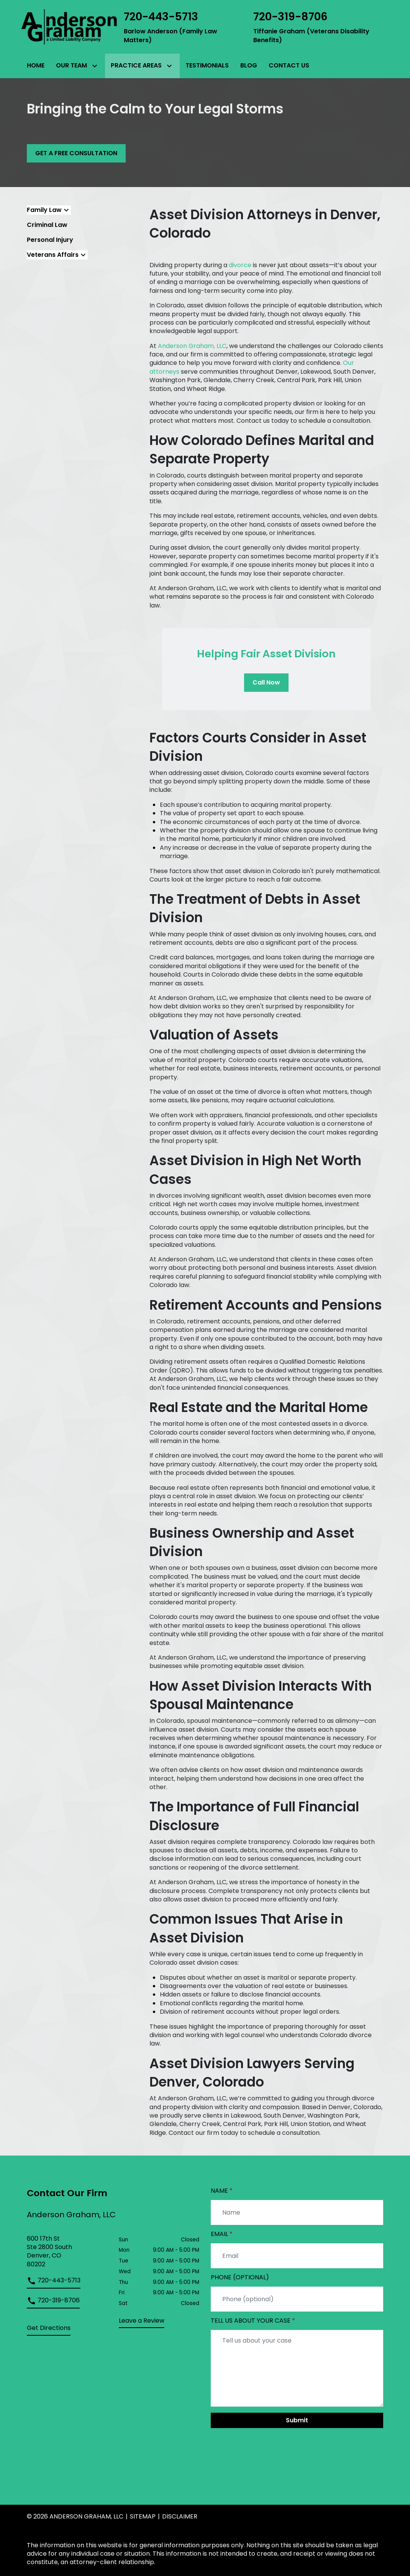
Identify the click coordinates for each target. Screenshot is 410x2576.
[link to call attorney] (53, 2282)
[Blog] (248, 65)
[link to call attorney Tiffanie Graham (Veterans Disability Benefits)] (317, 27)
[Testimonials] (207, 65)
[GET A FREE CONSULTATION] (76, 153)
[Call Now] (266, 682)
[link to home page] (69, 26)
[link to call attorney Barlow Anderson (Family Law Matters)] (178, 27)
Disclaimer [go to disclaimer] (179, 2516)
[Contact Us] (289, 65)
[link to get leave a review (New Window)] (141, 2322)
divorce (241, 265)
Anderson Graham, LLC (192, 345)
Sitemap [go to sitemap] (143, 2516)
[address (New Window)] (49, 2329)
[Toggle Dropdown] (94, 66)
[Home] (35, 65)
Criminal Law (47, 225)
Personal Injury (50, 240)
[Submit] (297, 2420)
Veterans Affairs (53, 254)
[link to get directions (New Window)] (67, 2252)
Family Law (44, 209)
